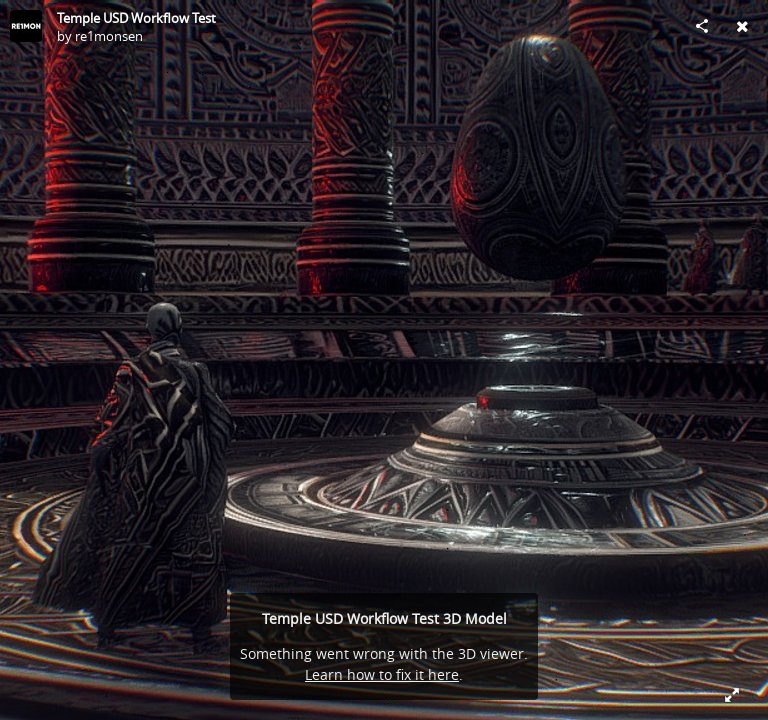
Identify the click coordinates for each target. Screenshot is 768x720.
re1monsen (109, 36)
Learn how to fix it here (382, 674)
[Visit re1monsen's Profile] (26, 26)
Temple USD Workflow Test (136, 18)
